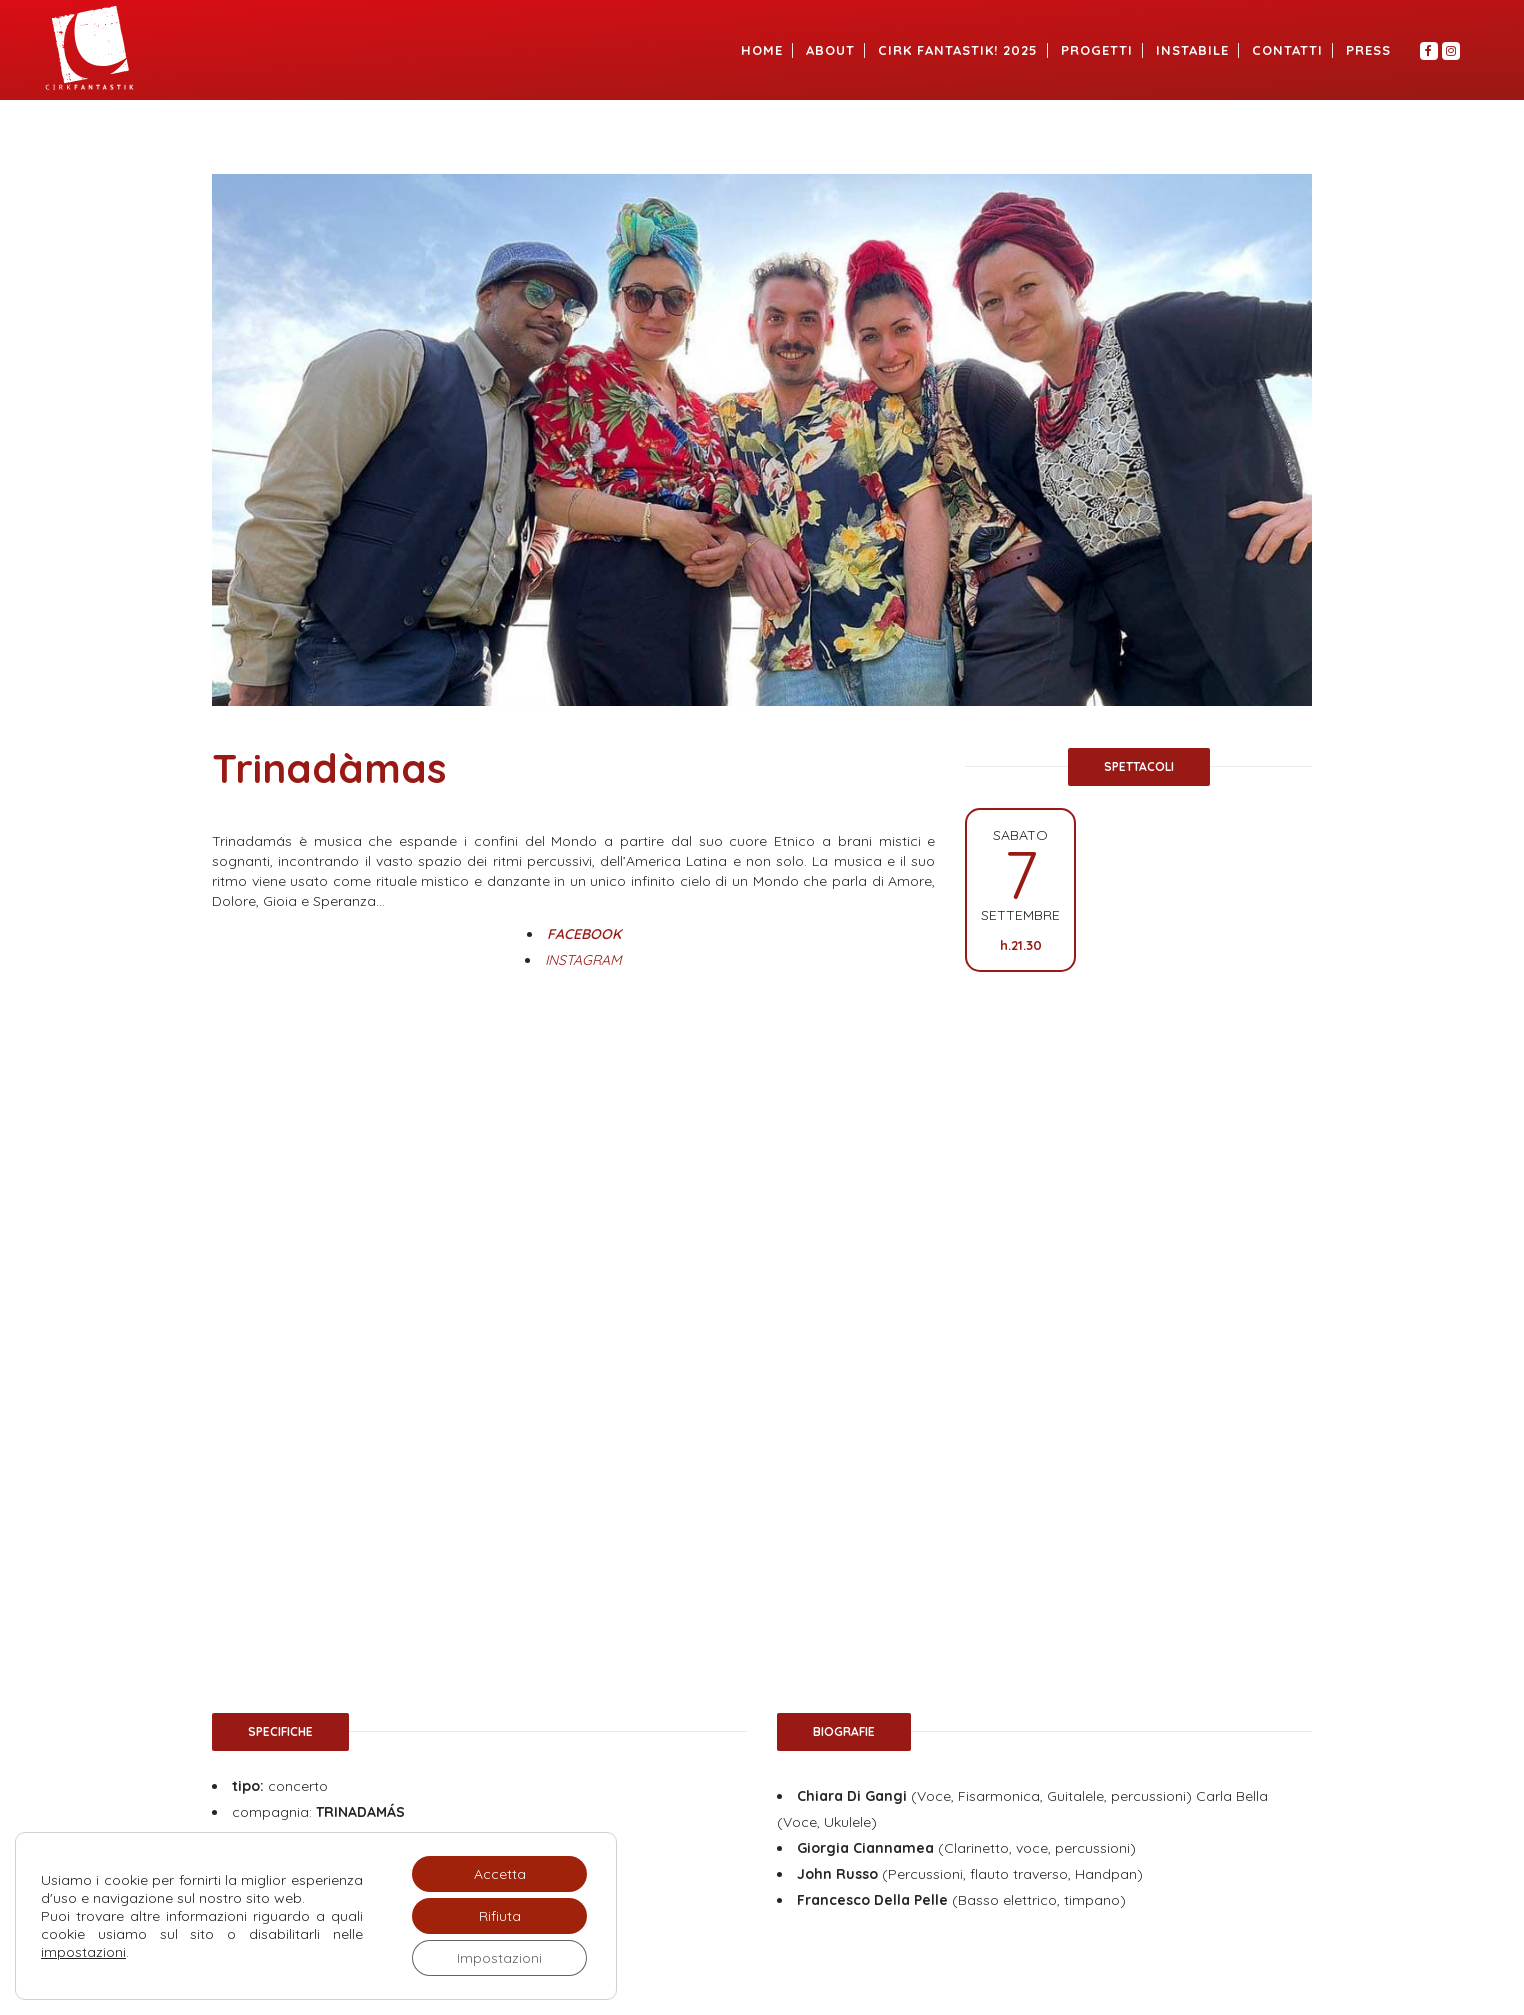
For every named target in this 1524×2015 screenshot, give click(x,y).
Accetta (500, 1874)
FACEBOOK (584, 934)
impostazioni (83, 1952)
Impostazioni (499, 1958)
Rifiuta (500, 1916)
